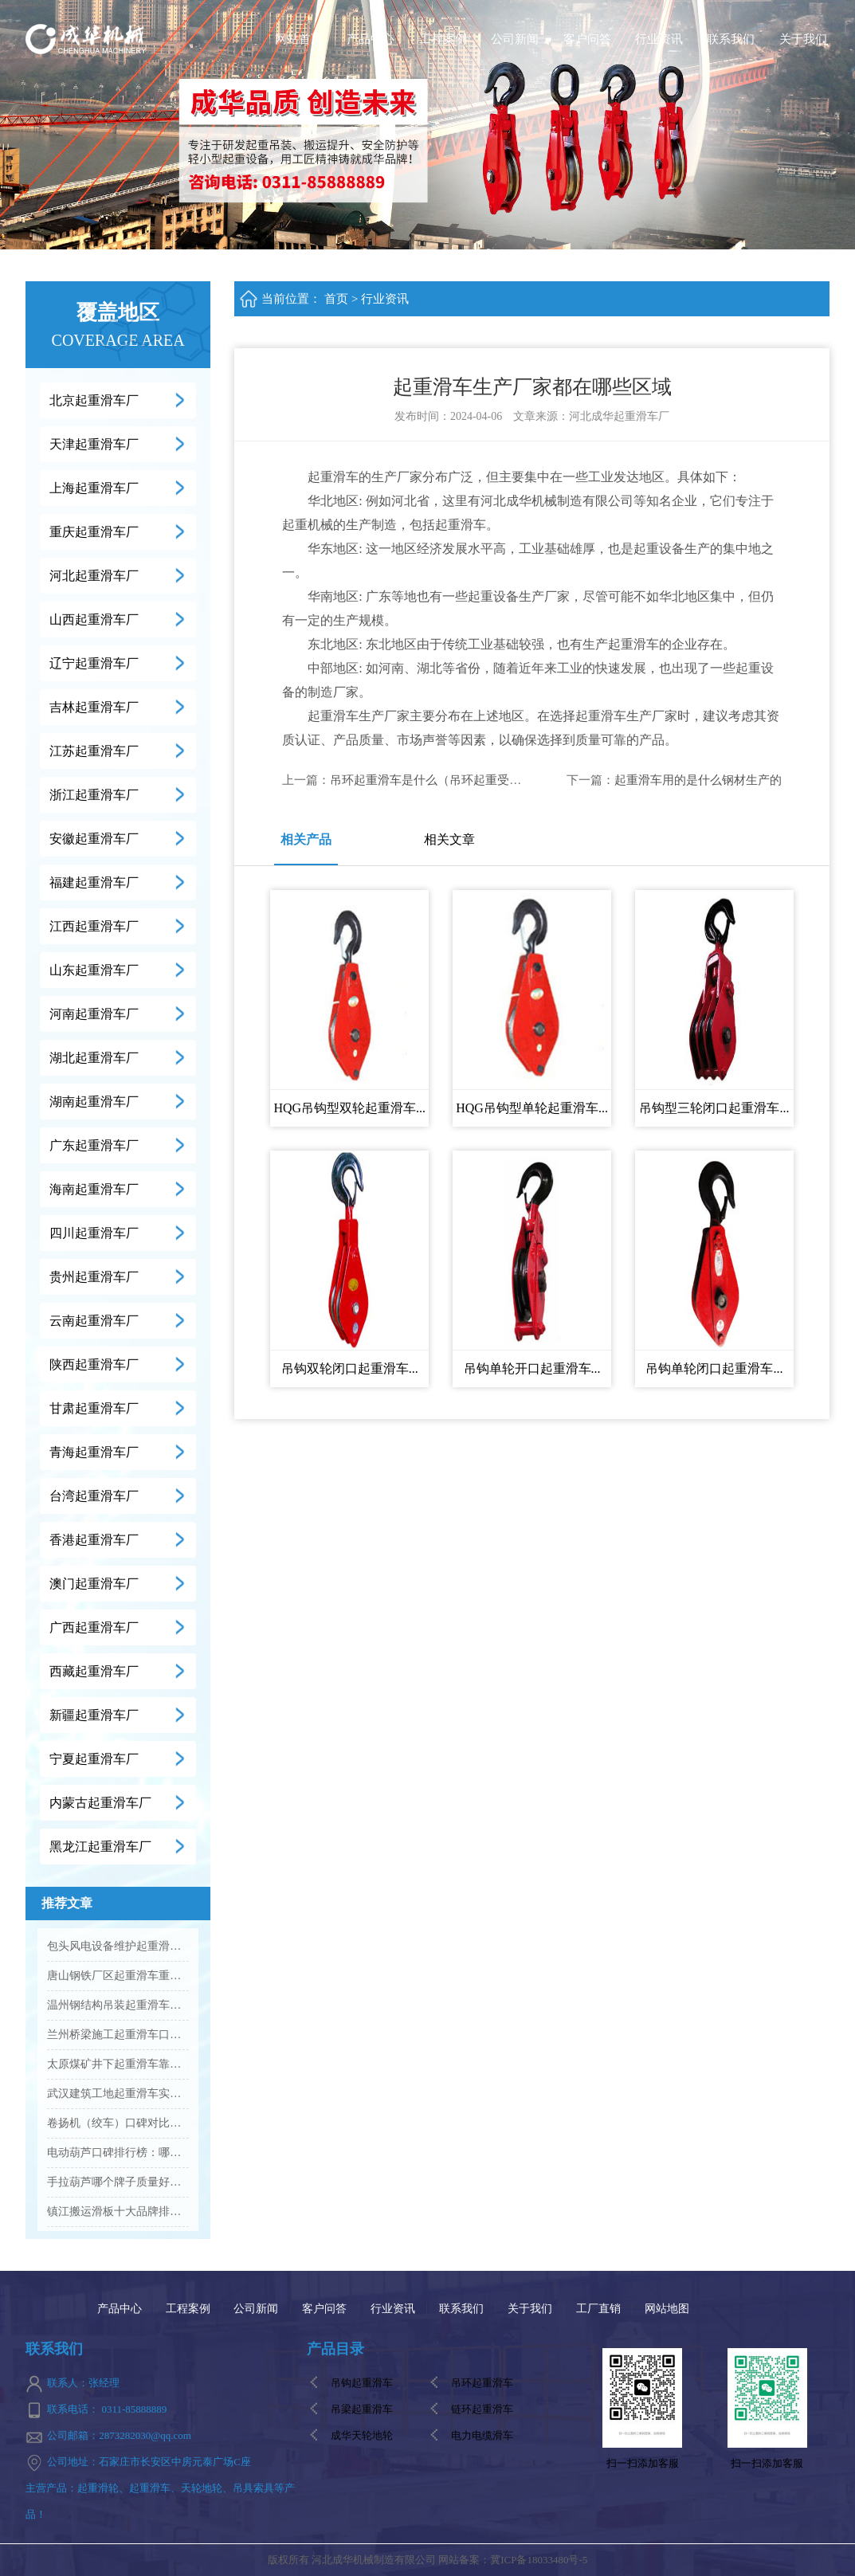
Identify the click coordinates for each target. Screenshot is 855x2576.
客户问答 (587, 39)
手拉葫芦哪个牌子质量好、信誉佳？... (118, 2182)
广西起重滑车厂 (94, 1627)
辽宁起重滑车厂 (94, 663)
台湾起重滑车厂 (94, 1496)
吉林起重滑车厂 (94, 707)
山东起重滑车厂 (94, 970)
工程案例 (443, 39)
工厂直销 (598, 2309)
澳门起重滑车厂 (94, 1583)
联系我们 (731, 39)
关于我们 (803, 39)
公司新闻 (515, 39)
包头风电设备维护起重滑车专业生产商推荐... (118, 1946)
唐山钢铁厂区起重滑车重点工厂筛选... (118, 1976)
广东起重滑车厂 (94, 1145)
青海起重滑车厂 (94, 1452)
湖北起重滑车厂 (94, 1058)
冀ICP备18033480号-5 (538, 2560)
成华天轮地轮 (362, 2435)
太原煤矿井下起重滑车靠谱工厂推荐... (118, 2064)
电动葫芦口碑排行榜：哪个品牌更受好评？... (118, 2152)
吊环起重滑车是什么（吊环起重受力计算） (443, 780)
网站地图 (667, 2309)
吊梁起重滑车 (362, 2409)
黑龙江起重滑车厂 (100, 1846)
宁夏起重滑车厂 (94, 1759)
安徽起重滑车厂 (94, 838)
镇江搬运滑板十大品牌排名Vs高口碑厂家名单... (118, 2211)
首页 (336, 298)
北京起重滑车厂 (94, 400)
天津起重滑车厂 (94, 444)
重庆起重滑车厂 (94, 532)
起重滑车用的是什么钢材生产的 (698, 780)
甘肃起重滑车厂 (94, 1408)
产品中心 (370, 39)
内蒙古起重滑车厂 (100, 1802)
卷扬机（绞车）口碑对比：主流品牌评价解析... (118, 2123)
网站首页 (299, 39)
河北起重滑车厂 (94, 575)
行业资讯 (659, 39)
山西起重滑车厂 (94, 619)
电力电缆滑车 (482, 2435)
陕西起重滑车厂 (94, 1364)
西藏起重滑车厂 (94, 1671)
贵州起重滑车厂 (94, 1277)
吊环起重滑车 (482, 2383)
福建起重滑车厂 (94, 882)
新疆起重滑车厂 (94, 1715)
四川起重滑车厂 (94, 1233)
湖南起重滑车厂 (94, 1101)
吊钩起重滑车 (362, 2383)
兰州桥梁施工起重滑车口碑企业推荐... (118, 2035)
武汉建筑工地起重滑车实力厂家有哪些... (118, 2094)
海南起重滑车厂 (94, 1189)
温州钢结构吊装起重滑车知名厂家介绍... (118, 2005)
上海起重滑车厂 (94, 488)
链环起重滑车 (482, 2409)
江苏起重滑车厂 (94, 751)
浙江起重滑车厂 (94, 795)
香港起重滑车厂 (94, 1540)
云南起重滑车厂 (94, 1320)
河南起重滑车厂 (94, 1014)
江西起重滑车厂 (94, 926)
